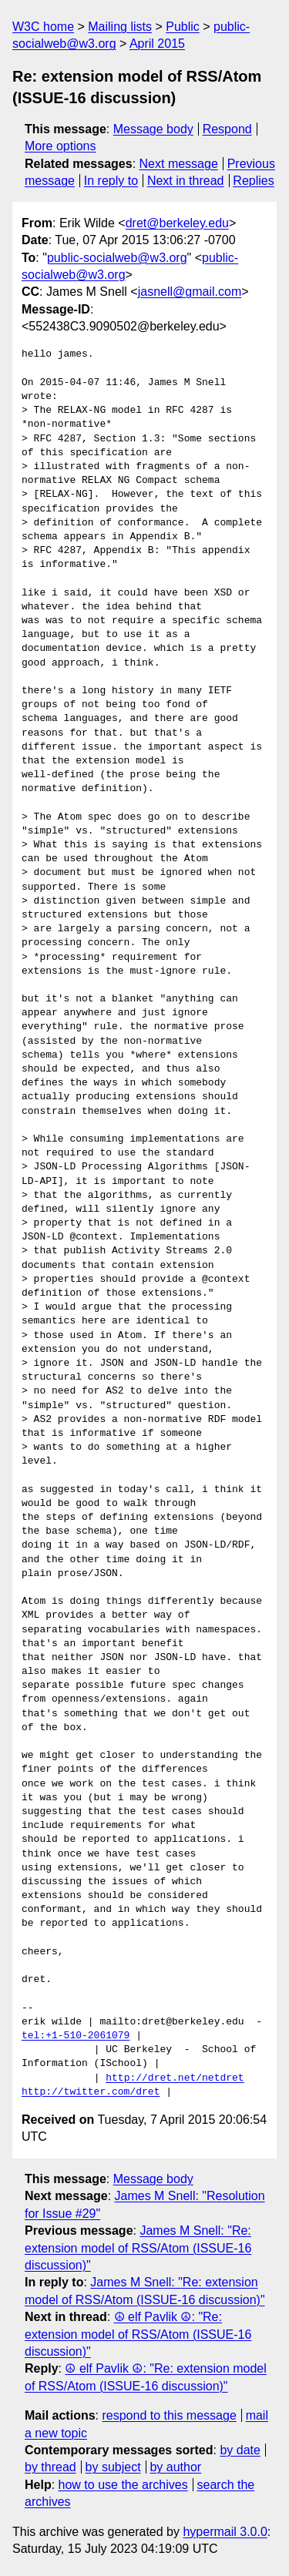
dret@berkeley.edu (177, 223)
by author (175, 2467)
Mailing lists (120, 26)
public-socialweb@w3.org (117, 257)
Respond (227, 129)
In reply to (111, 180)
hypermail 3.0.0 (225, 2531)
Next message (178, 163)
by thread (50, 2467)
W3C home (43, 26)
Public (183, 26)
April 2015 (157, 43)
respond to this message (169, 2415)
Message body (153, 129)
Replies (253, 180)
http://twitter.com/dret (91, 2092)
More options (60, 146)
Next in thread (185, 180)
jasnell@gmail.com (190, 291)
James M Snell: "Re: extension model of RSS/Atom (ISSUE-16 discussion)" (138, 2248)
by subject (113, 2467)
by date (240, 2450)
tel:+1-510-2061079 (75, 2036)
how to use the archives (123, 2484)
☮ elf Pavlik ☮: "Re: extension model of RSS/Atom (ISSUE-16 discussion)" (138, 2334)
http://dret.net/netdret (175, 2078)
